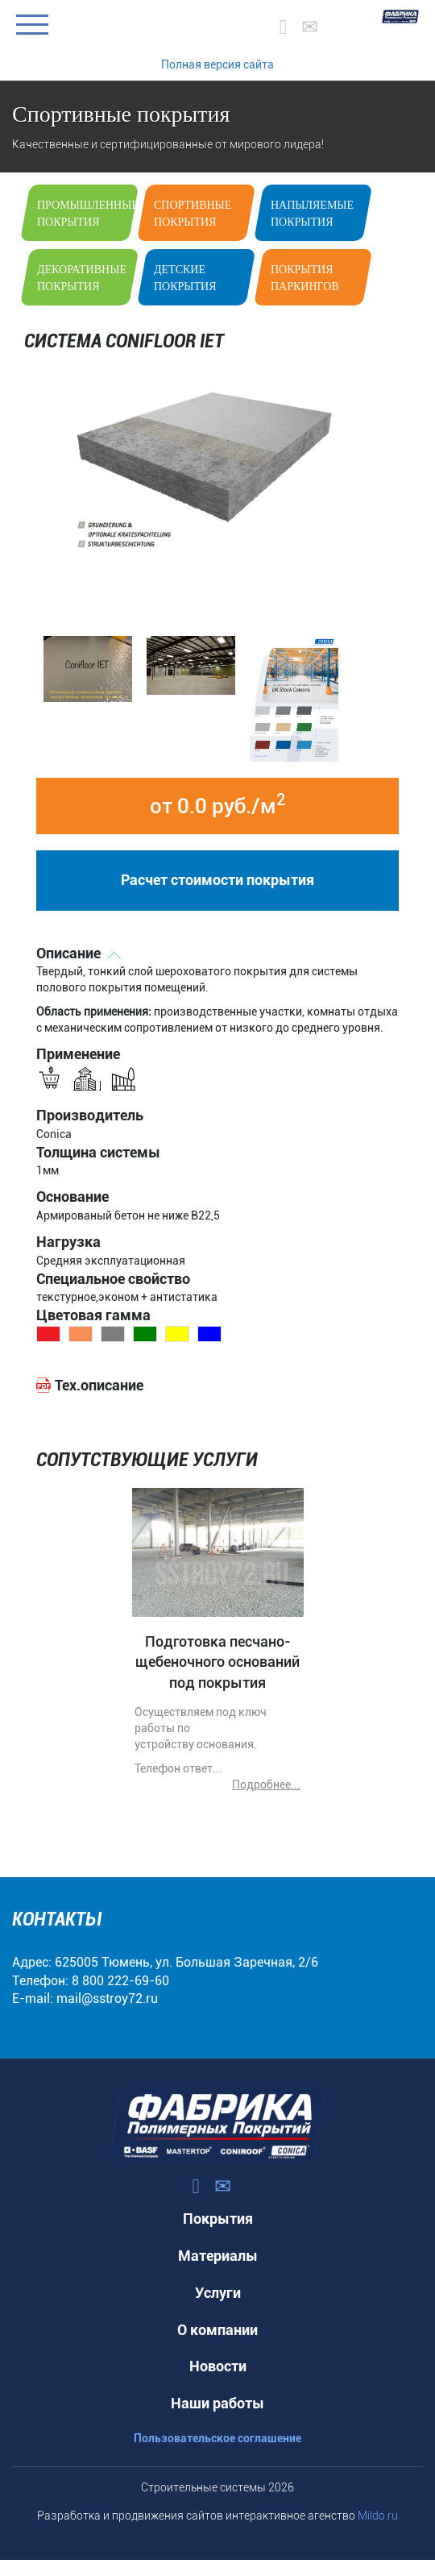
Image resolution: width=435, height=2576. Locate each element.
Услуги (218, 2292)
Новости (217, 2366)
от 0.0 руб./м (217, 804)
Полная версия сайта (217, 64)
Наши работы (217, 2403)
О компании (217, 2329)
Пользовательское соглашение (217, 2438)
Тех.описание (99, 1385)
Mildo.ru (378, 2515)
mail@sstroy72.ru (107, 1998)
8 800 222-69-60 (120, 1980)
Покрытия (218, 2218)
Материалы (218, 2255)
